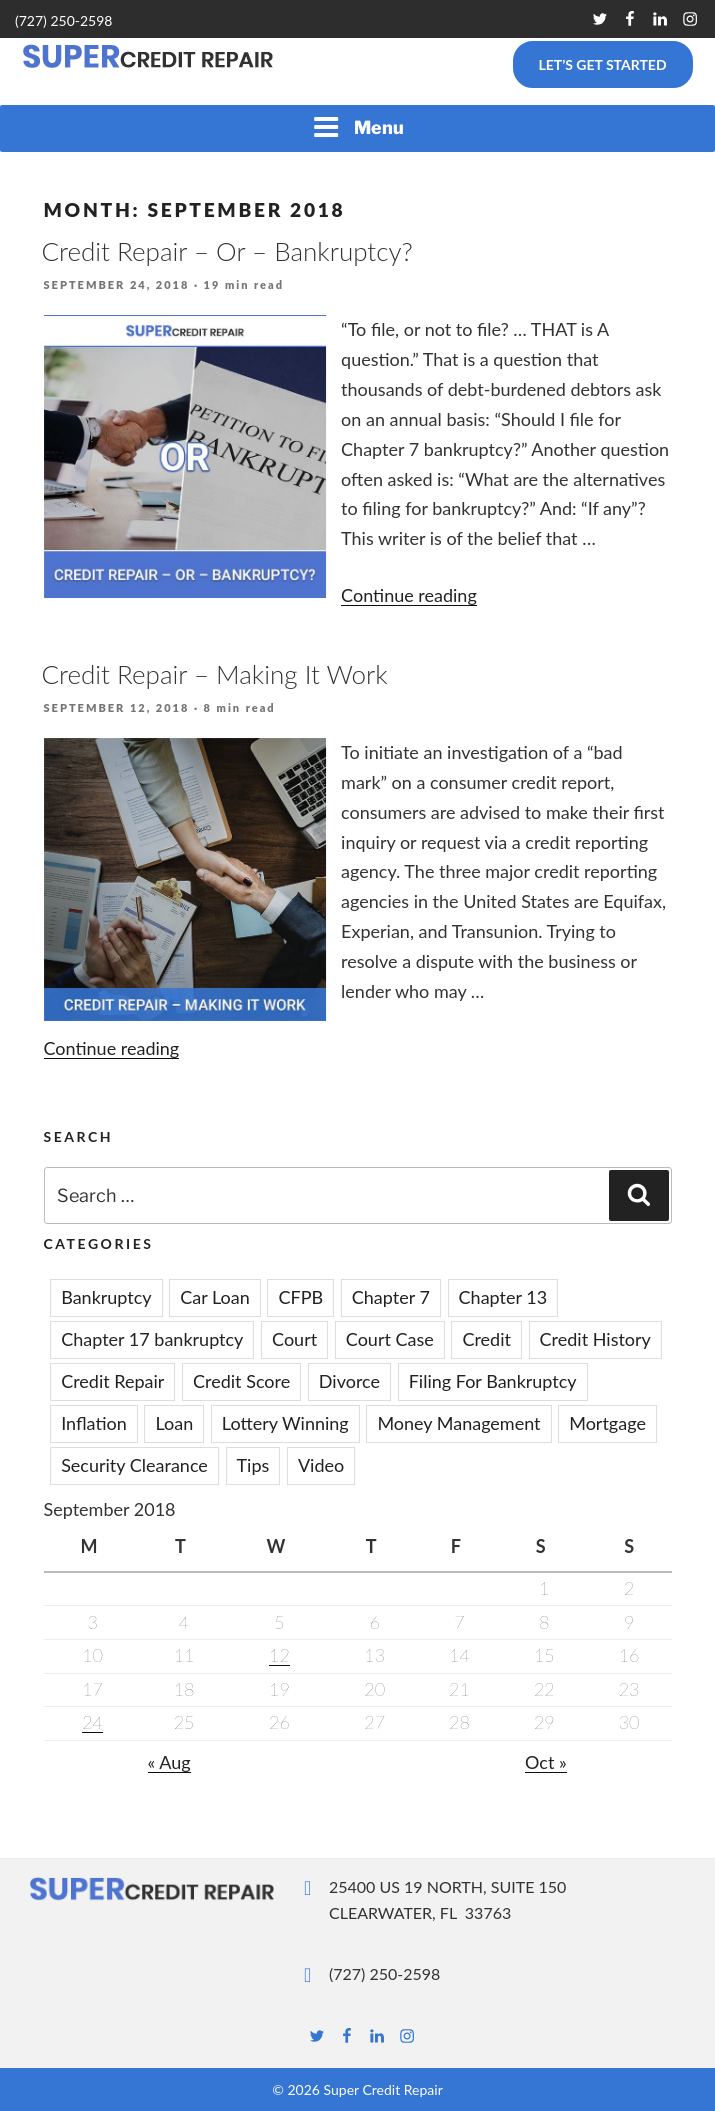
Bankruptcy (106, 1297)
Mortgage (607, 1423)
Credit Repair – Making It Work (215, 674)
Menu (358, 127)
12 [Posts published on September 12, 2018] (279, 1655)
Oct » (546, 1762)
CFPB (300, 1297)
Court (294, 1339)
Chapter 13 (503, 1297)
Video (321, 1465)
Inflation (94, 1423)
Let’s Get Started (602, 64)
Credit (486, 1339)
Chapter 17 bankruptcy (152, 1339)
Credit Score (241, 1381)
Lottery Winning (285, 1423)
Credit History (595, 1339)
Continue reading (409, 595)
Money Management (458, 1423)
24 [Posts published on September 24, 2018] (92, 1722)
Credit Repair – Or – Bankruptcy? (227, 251)
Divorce (349, 1381)
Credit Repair (112, 1381)
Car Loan (215, 1297)
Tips (253, 1465)
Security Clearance (134, 1465)
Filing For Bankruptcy (493, 1381)
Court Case (390, 1339)
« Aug (169, 1762)
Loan (174, 1423)
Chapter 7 (391, 1297)
